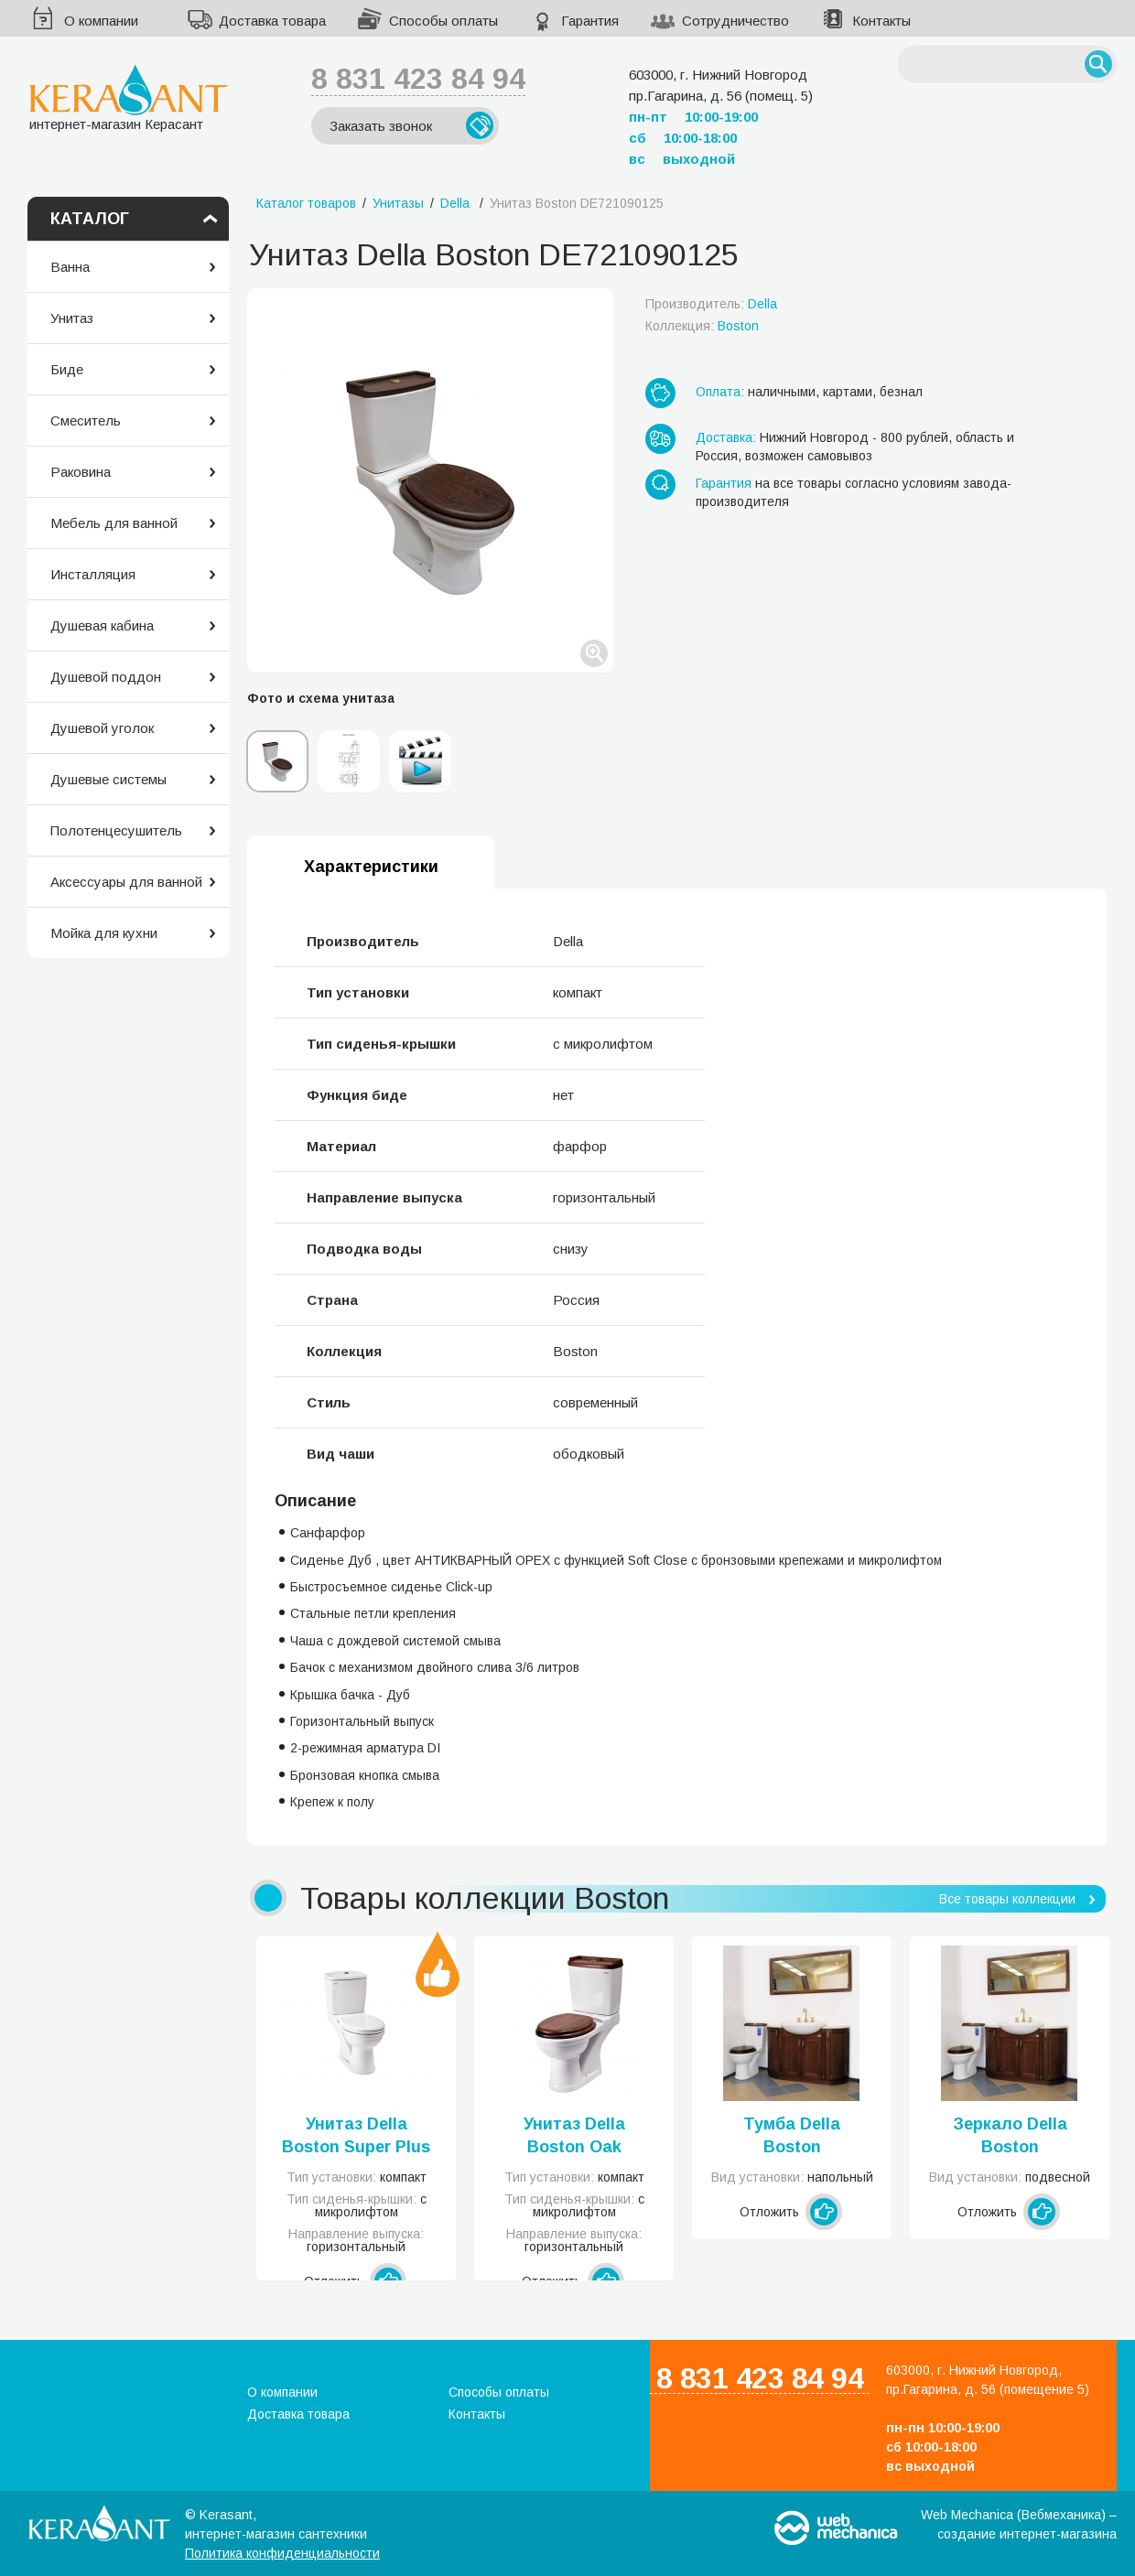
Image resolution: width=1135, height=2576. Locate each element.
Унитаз (71, 318)
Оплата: (720, 391)
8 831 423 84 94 (418, 78)
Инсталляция (92, 574)
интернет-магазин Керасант (128, 97)
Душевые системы (108, 779)
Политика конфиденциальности (282, 2553)
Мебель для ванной (114, 523)
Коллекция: (702, 325)
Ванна (70, 267)
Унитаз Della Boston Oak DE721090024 (574, 2137)
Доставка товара (272, 20)
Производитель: (711, 303)
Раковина (80, 472)
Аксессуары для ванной (126, 881)
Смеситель (85, 420)
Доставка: (726, 437)
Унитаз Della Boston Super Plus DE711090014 (356, 2137)
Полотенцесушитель (116, 830)
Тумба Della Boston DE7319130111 (792, 2137)
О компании (101, 20)
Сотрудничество (735, 20)
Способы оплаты (443, 20)
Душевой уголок (102, 728)
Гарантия (590, 20)
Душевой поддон (105, 676)
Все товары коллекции (1007, 1899)
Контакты (881, 20)
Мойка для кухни (103, 933)
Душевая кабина (102, 625)
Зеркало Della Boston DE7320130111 (1010, 2137)
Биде (66, 369)
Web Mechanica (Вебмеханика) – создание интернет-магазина (1019, 2524)
